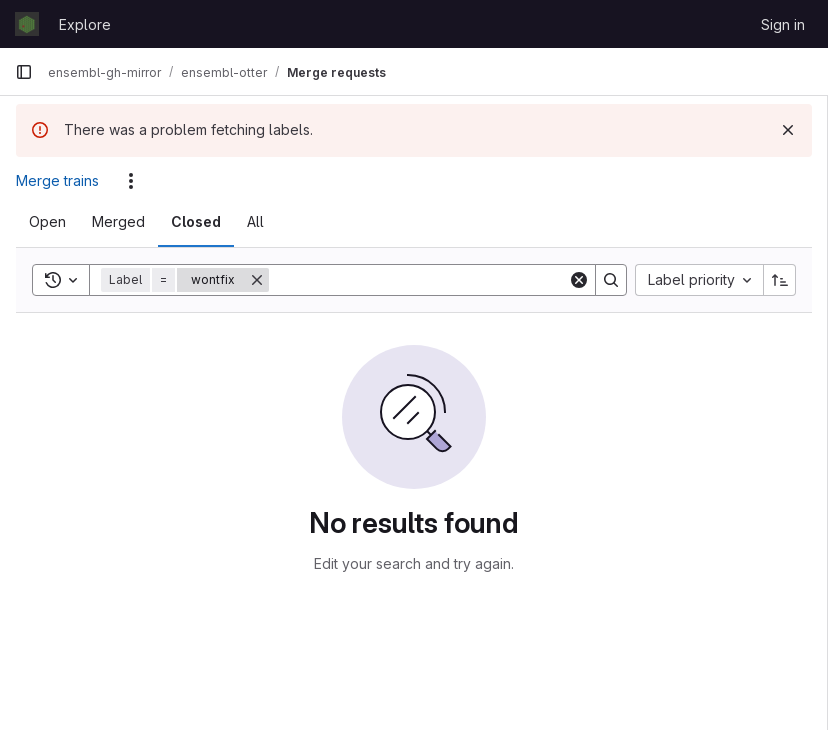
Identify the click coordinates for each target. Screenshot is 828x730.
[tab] (47, 222)
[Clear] (579, 280)
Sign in (783, 24)
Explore (85, 24)
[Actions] (131, 181)
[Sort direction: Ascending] (780, 280)
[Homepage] (27, 24)
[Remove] (257, 280)
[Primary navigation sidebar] (24, 72)
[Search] (418, 280)
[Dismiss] (788, 130)
